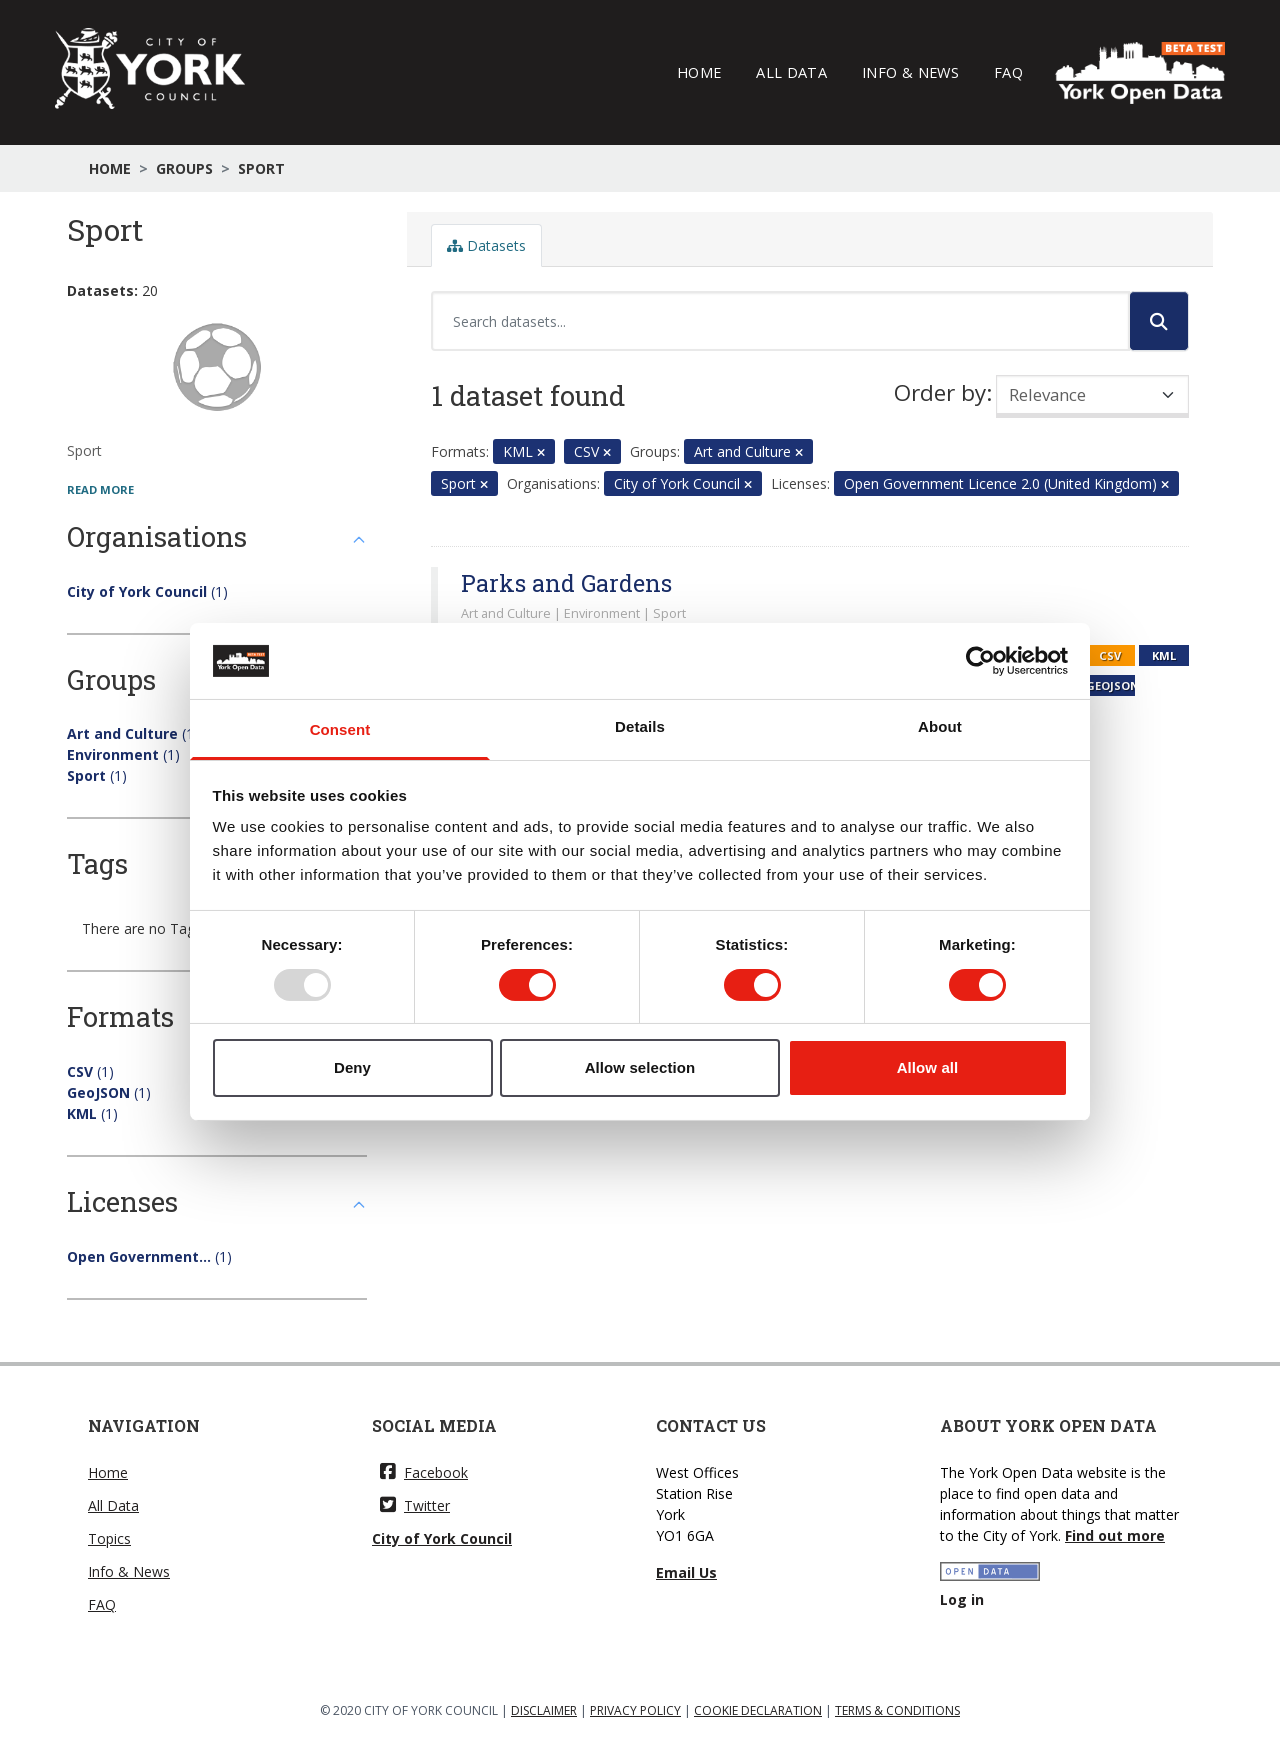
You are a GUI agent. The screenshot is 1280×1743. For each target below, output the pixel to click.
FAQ (1008, 72)
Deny (352, 1067)
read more (100, 489)
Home (699, 72)
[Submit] (1159, 321)
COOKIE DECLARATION (758, 1710)
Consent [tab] (340, 729)
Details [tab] (640, 726)
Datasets (486, 245)
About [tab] (940, 726)
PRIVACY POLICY (635, 1710)
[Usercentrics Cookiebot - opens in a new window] (980, 661)
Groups (184, 168)
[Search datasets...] (780, 321)
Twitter (415, 1505)
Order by (940, 392)
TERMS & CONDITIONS (897, 1710)
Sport (261, 168)
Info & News (910, 72)
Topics (109, 1538)
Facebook (424, 1472)
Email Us (686, 1572)
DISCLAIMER (544, 1710)
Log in (962, 1599)
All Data (791, 72)
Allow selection (640, 1067)
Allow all (928, 1067)
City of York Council (442, 1538)
